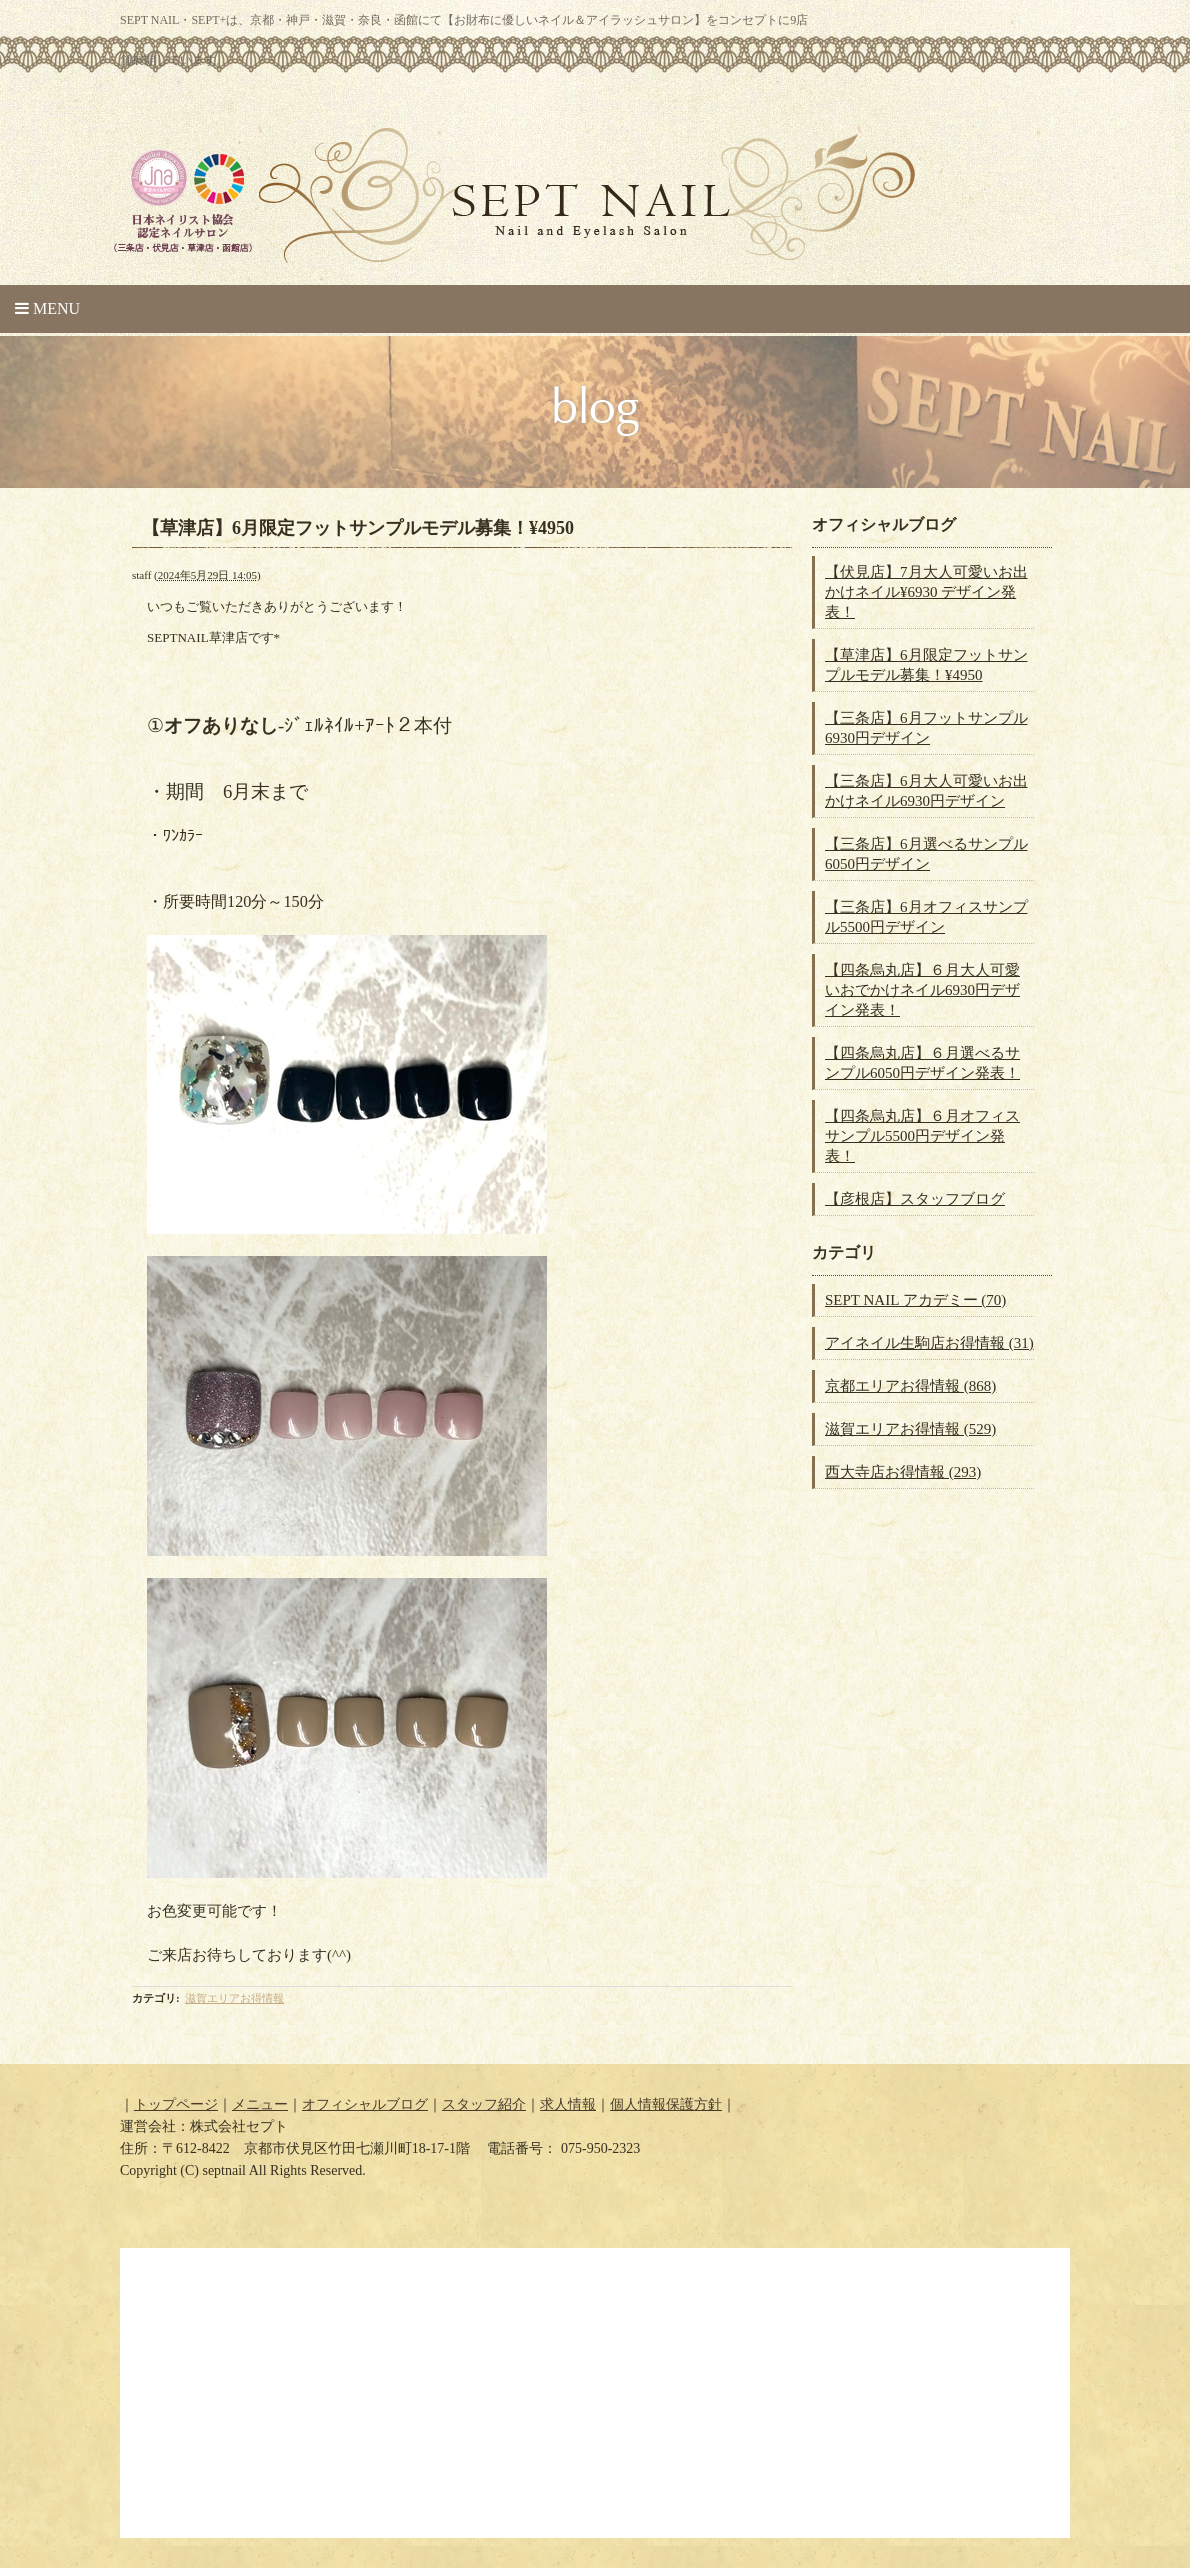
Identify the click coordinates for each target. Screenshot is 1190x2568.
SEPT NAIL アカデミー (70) (915, 1300)
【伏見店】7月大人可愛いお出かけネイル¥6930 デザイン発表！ (926, 592)
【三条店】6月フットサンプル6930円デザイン (926, 728)
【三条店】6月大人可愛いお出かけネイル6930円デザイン (926, 791)
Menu (47, 308)
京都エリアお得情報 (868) (910, 1386)
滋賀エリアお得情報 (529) (910, 1429)
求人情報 (568, 2104)
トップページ (176, 2104)
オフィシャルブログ (365, 2104)
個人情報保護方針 (666, 2104)
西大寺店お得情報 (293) (903, 1472)
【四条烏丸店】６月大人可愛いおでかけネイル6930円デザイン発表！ (922, 990)
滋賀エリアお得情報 (234, 1998)
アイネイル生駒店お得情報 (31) (929, 1343)
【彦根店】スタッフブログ (915, 1199)
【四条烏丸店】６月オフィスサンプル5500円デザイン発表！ (922, 1136)
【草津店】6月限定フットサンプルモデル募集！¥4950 (926, 665)
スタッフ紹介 (484, 2104)
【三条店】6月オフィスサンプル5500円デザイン (926, 917)
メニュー (260, 2104)
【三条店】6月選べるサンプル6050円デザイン (926, 854)
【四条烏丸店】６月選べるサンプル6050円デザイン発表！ (922, 1063)
